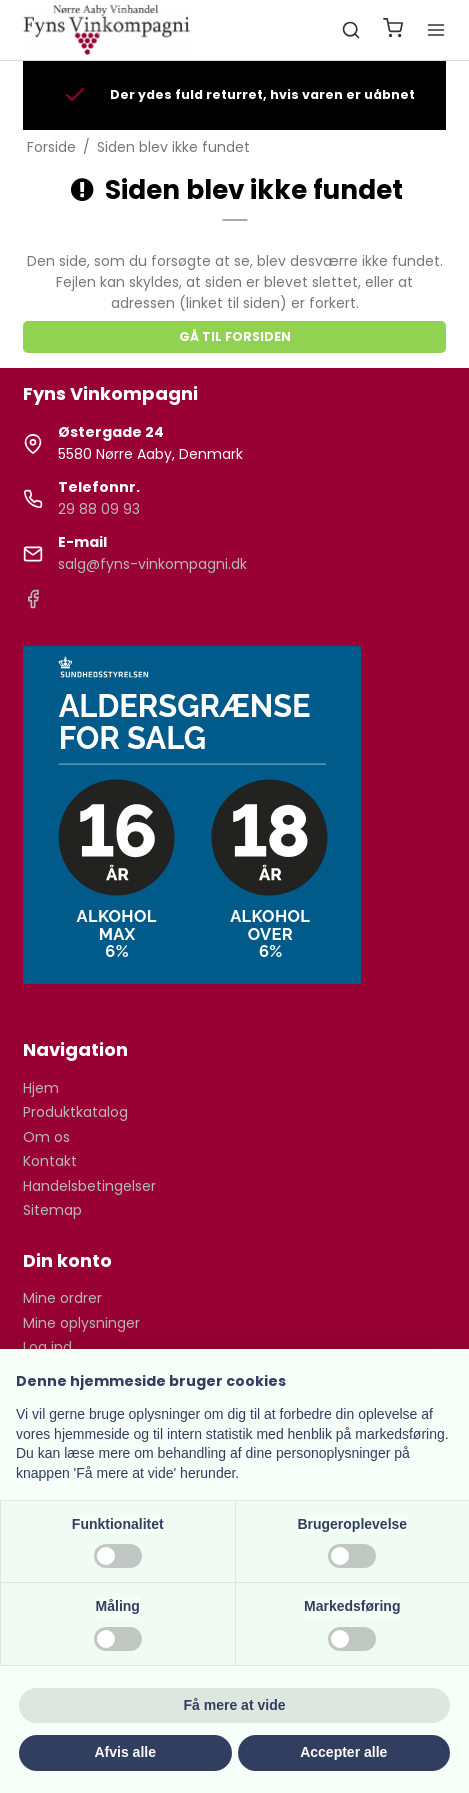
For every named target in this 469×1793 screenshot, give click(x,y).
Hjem (41, 1088)
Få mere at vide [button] (235, 1705)
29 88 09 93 (99, 509)
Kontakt (50, 1161)
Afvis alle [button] (125, 1752)
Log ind (47, 1347)
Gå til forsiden (235, 336)
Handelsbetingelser (89, 1186)
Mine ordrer (62, 1298)
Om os (46, 1137)
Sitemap (52, 1210)
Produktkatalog (75, 1112)
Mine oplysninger (81, 1323)
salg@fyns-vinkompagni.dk (152, 564)
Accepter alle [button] (343, 1752)
